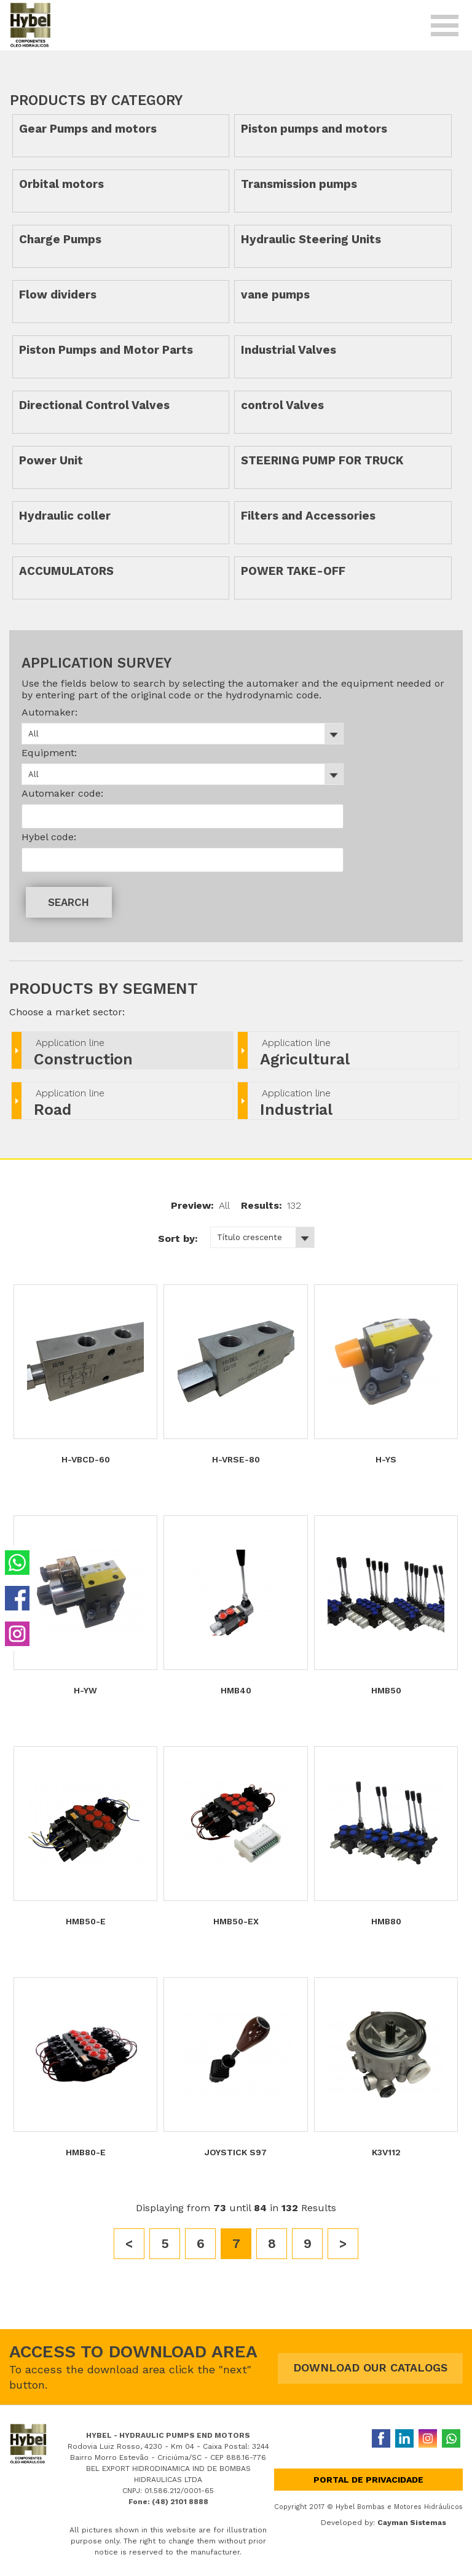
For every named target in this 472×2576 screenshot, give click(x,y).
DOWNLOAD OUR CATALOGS (370, 2367)
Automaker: (49, 712)
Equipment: (49, 753)
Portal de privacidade (368, 2479)
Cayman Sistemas (411, 2522)
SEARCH (68, 902)
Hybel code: (49, 837)
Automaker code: (62, 793)
